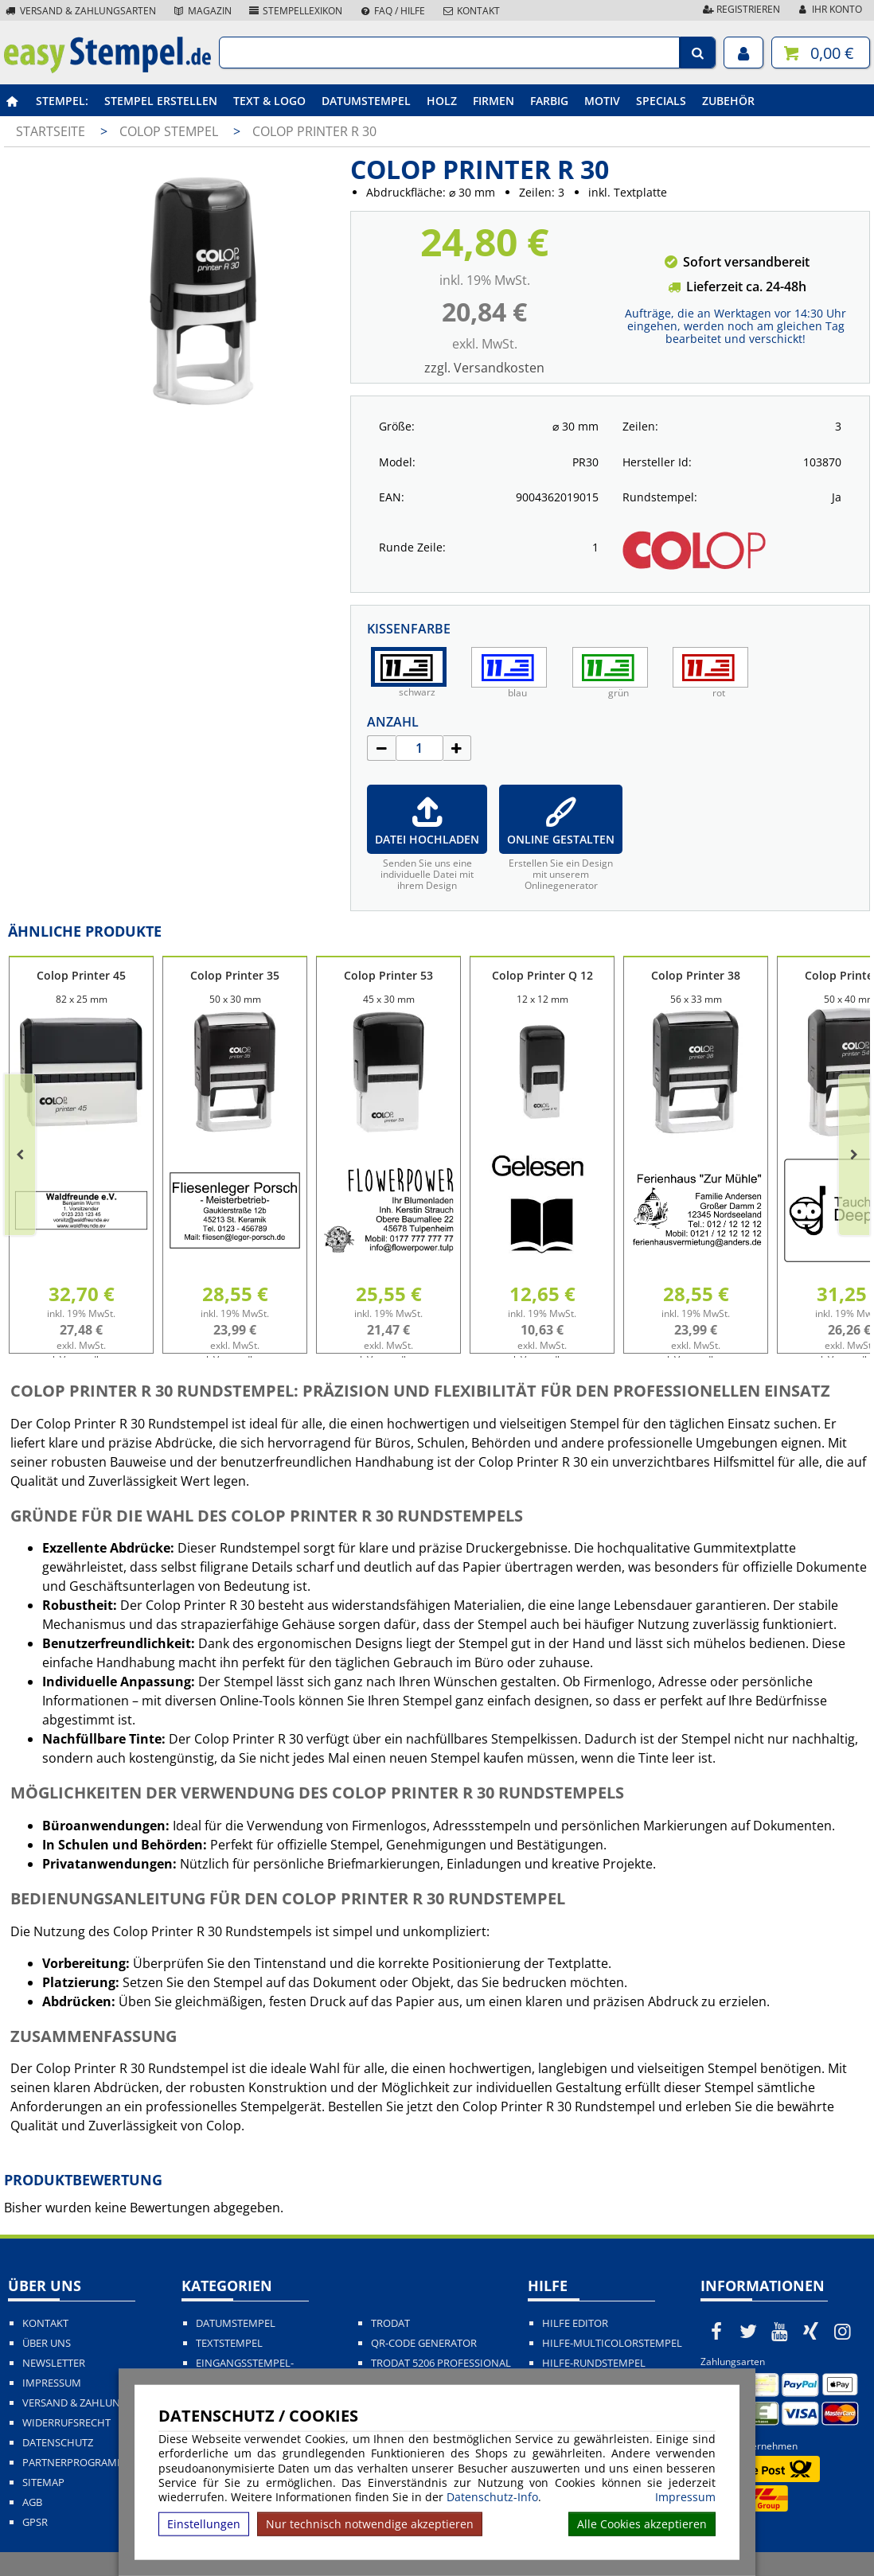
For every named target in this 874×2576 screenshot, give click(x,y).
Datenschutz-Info (492, 2496)
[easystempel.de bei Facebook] (716, 2331)
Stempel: (62, 100)
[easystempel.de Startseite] (107, 68)
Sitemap (43, 2482)
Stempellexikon (295, 11)
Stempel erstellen (160, 100)
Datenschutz (57, 2443)
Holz (442, 100)
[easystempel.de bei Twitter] (748, 2331)
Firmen (493, 100)
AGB (32, 2502)
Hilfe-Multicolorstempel (612, 2343)
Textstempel (229, 2343)
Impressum (685, 2497)
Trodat (390, 2323)
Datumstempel (366, 100)
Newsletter (53, 2363)
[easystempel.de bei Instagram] (842, 2331)
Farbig (549, 100)
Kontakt (470, 11)
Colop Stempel (170, 131)
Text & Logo (269, 100)
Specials (661, 100)
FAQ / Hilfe (391, 11)
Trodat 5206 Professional (441, 2363)
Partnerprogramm (74, 2463)
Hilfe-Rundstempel (594, 2363)
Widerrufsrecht (66, 2423)
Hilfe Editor (575, 2323)
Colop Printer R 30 (314, 131)
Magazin (202, 11)
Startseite (50, 131)
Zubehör (728, 100)
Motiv (602, 100)
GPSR (35, 2522)
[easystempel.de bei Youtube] (780, 2331)
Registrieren (740, 9)
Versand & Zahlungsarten (80, 11)
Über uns (46, 2343)
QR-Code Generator (424, 2343)
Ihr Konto (829, 9)
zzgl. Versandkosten (484, 367)
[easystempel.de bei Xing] (811, 2331)
